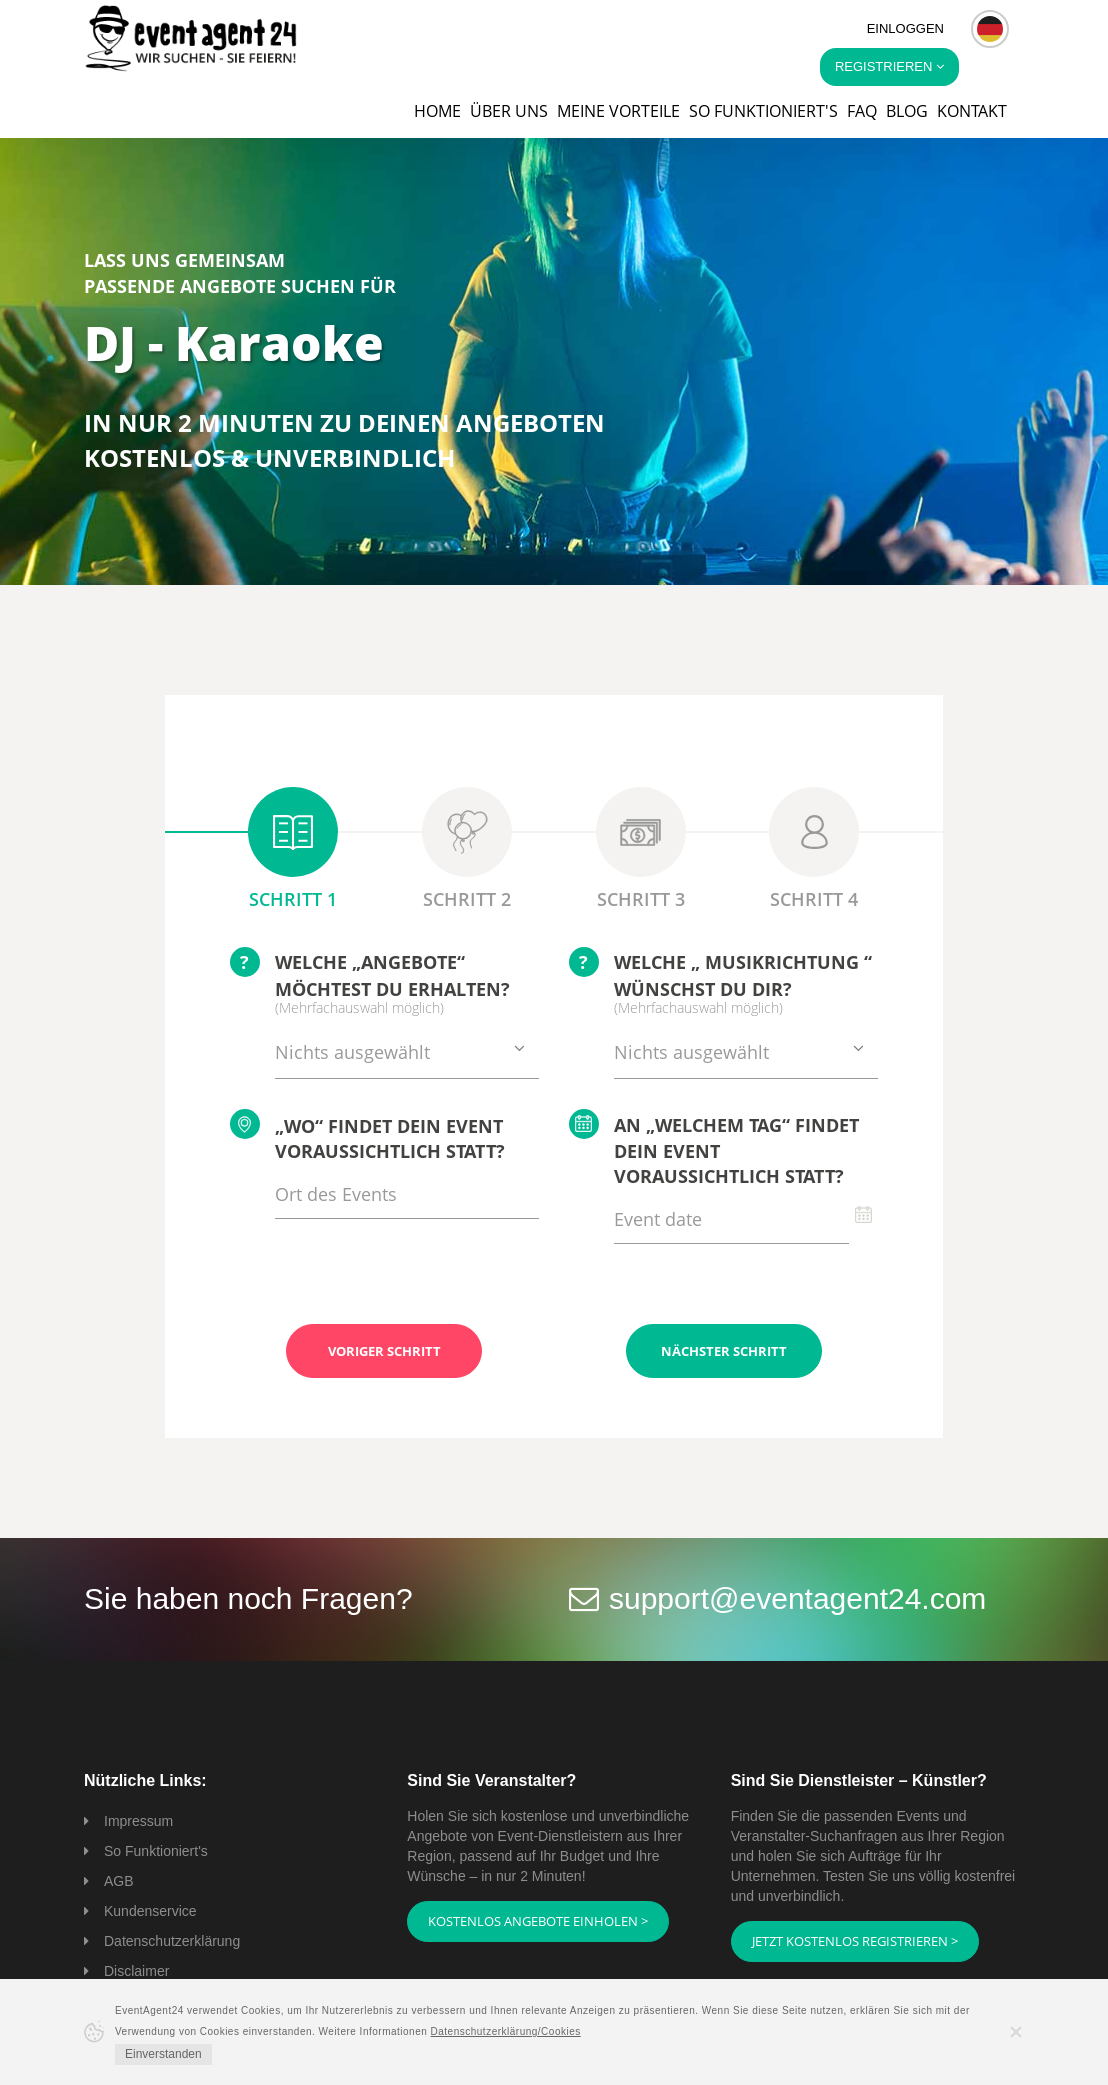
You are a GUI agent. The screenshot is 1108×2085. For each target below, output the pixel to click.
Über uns (509, 111)
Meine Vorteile (618, 111)
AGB (119, 1881)
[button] (990, 29)
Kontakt (972, 111)
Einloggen (905, 28)
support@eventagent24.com (797, 1598)
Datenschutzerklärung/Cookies (506, 2031)
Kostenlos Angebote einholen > (538, 1921)
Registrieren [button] (889, 66)
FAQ (862, 111)
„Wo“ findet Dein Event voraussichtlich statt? (367, 1136)
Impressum (138, 1821)
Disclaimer (136, 1971)
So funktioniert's (763, 111)
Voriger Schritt (384, 1351)
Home (437, 111)
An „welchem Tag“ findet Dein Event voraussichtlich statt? (714, 1149)
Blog (907, 111)
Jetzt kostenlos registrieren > (855, 1941)
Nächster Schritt (724, 1351)
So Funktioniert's (156, 1851)
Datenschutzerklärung (172, 1941)
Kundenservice (150, 1911)
